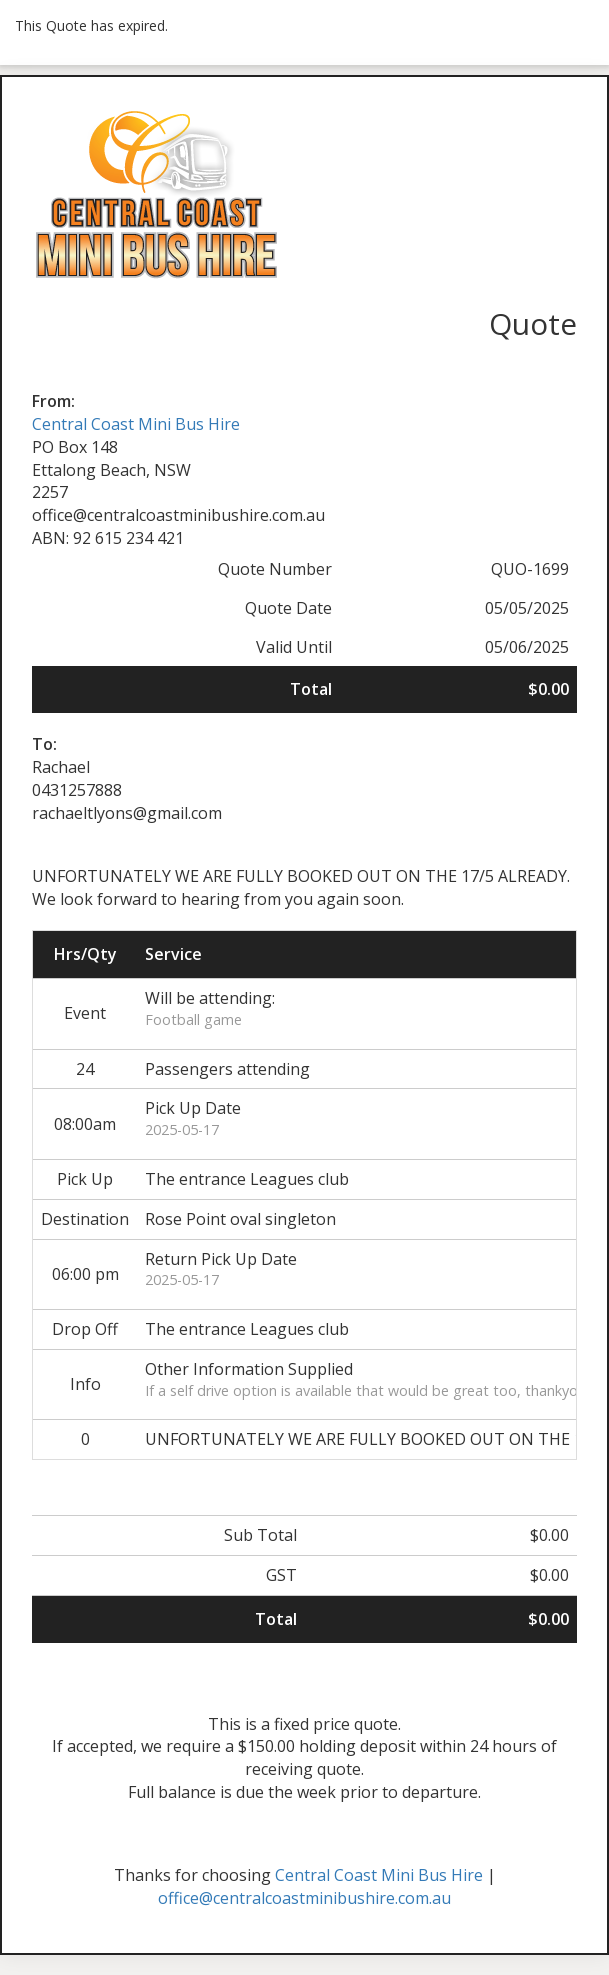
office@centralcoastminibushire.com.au (304, 1898)
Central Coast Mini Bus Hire (136, 424)
